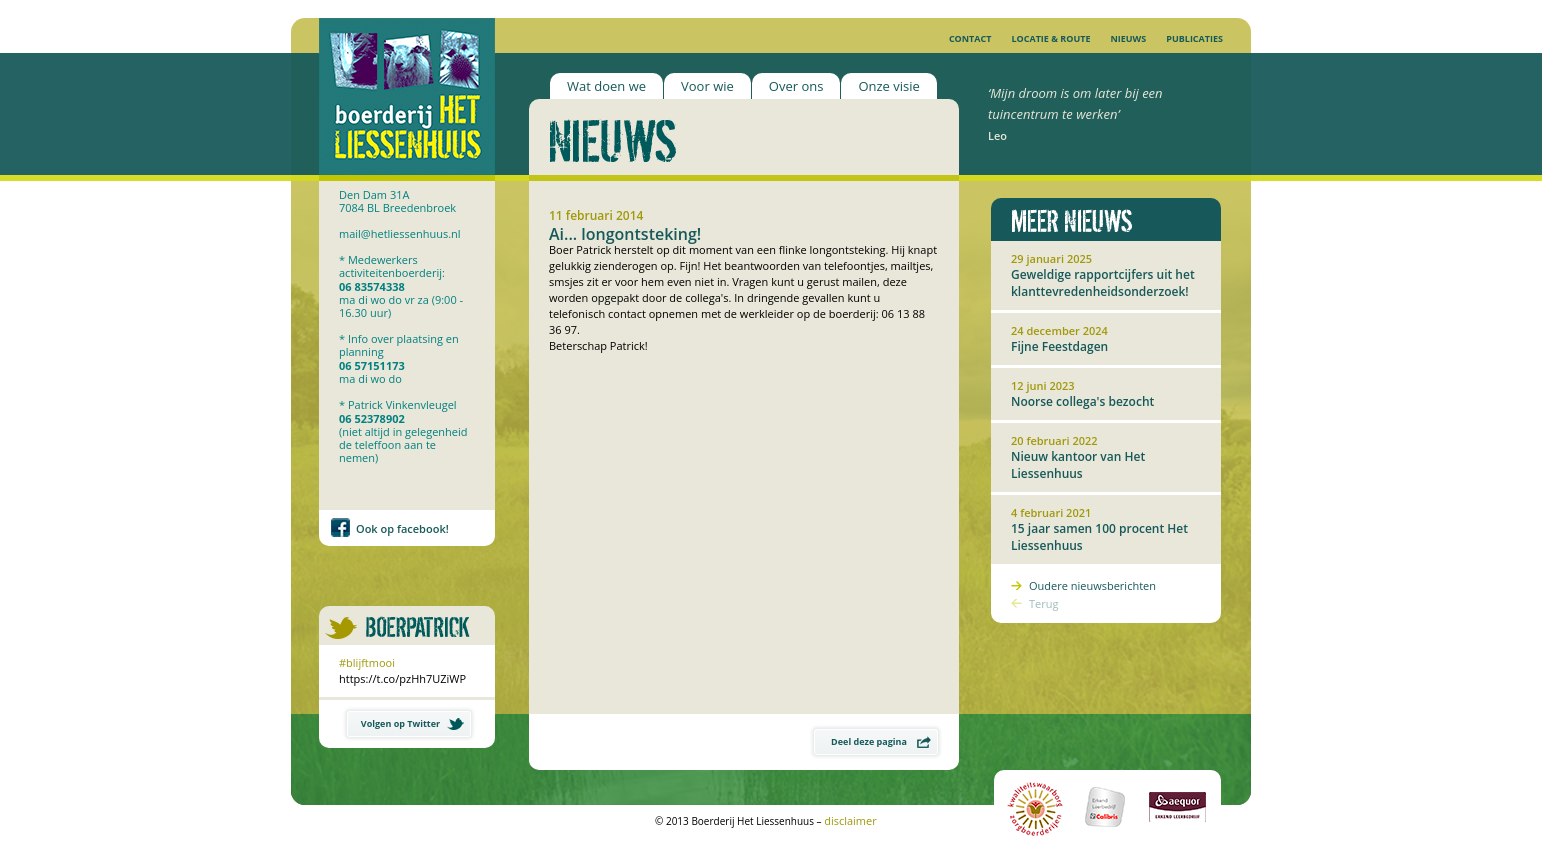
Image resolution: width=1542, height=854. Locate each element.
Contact (970, 38)
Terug (1043, 603)
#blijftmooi (367, 662)
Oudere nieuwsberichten (1092, 585)
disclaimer (850, 820)
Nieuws (1128, 38)
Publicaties (1194, 38)
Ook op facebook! (402, 528)
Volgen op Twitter (412, 723)
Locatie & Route (1050, 38)
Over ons (796, 86)
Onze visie (888, 86)
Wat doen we (606, 86)
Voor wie (707, 86)
